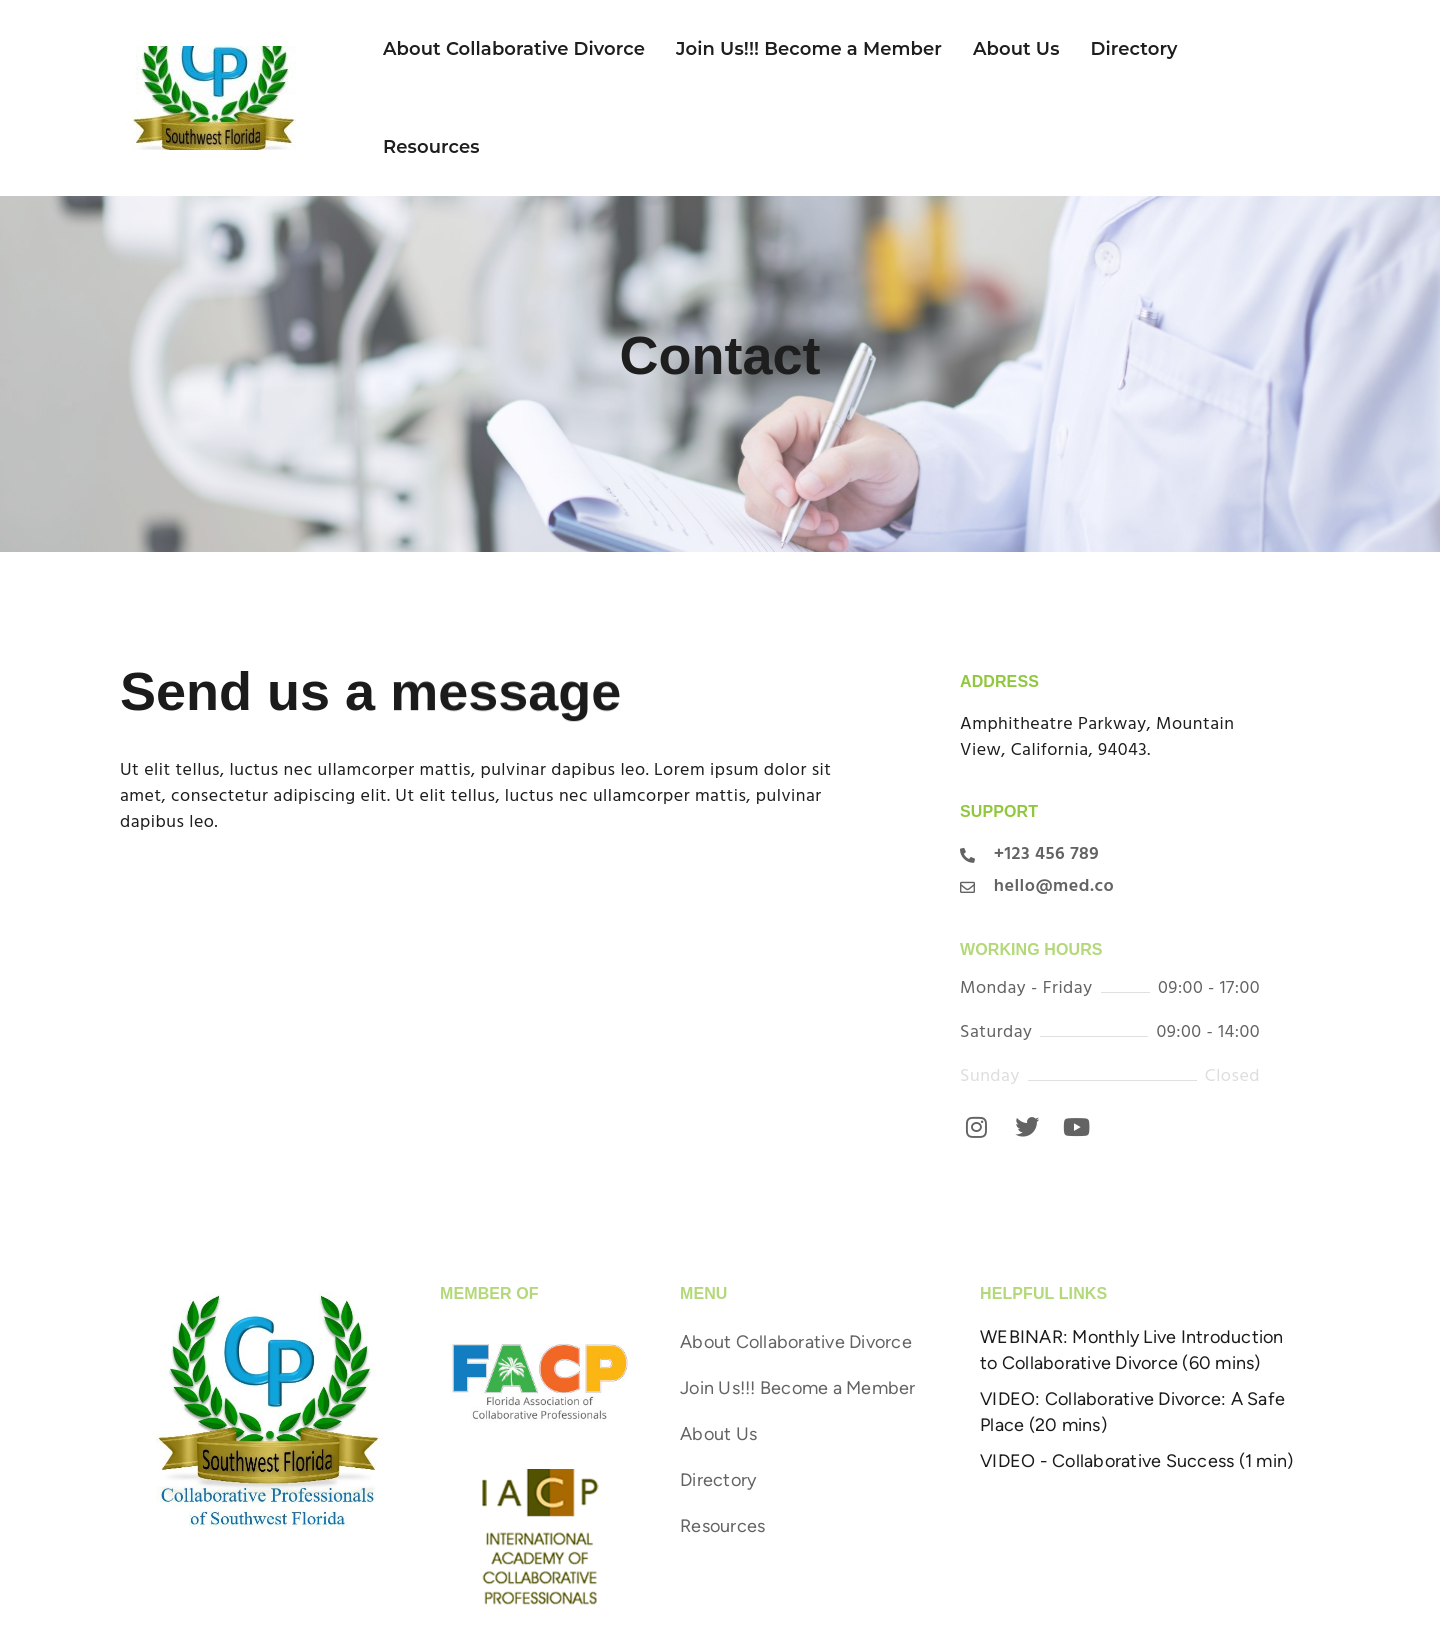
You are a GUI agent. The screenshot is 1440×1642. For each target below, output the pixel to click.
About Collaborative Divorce (514, 49)
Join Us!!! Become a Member (809, 49)
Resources (431, 147)
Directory (1134, 49)
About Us (1016, 49)
